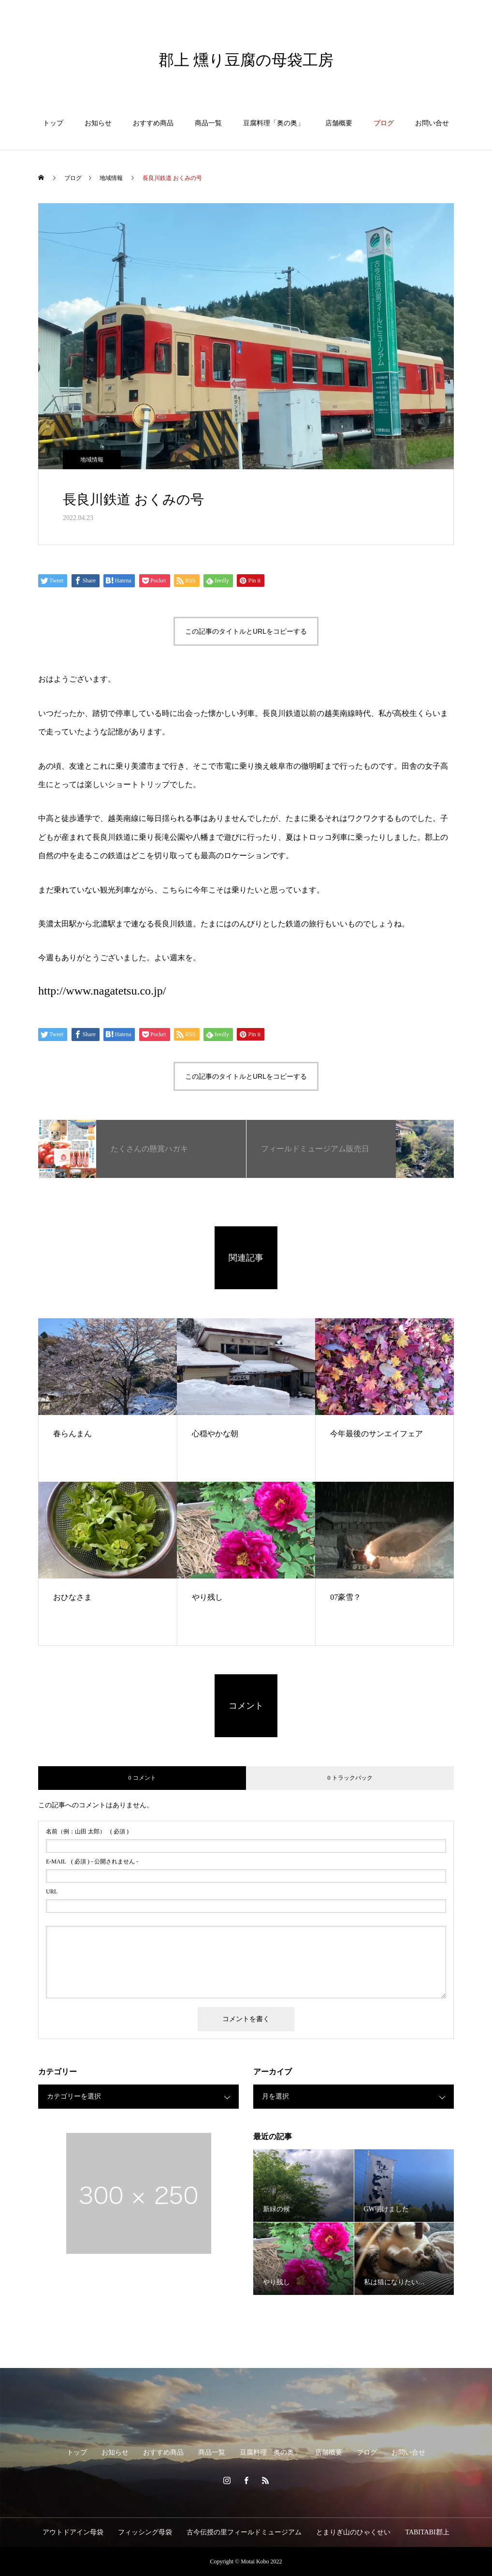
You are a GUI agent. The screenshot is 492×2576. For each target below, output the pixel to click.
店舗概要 (338, 123)
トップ (53, 123)
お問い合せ (432, 123)
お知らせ (98, 123)
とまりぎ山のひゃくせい (353, 2532)
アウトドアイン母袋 (73, 2532)
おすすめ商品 (153, 123)
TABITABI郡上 (427, 2532)
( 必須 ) (87, 1831)
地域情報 (91, 459)
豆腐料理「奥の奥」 (273, 123)
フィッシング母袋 (145, 2532)
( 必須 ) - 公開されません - (92, 1861)
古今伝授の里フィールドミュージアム (244, 2532)
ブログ (384, 123)
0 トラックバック (350, 1777)
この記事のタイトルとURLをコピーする (246, 631)
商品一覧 (208, 123)
